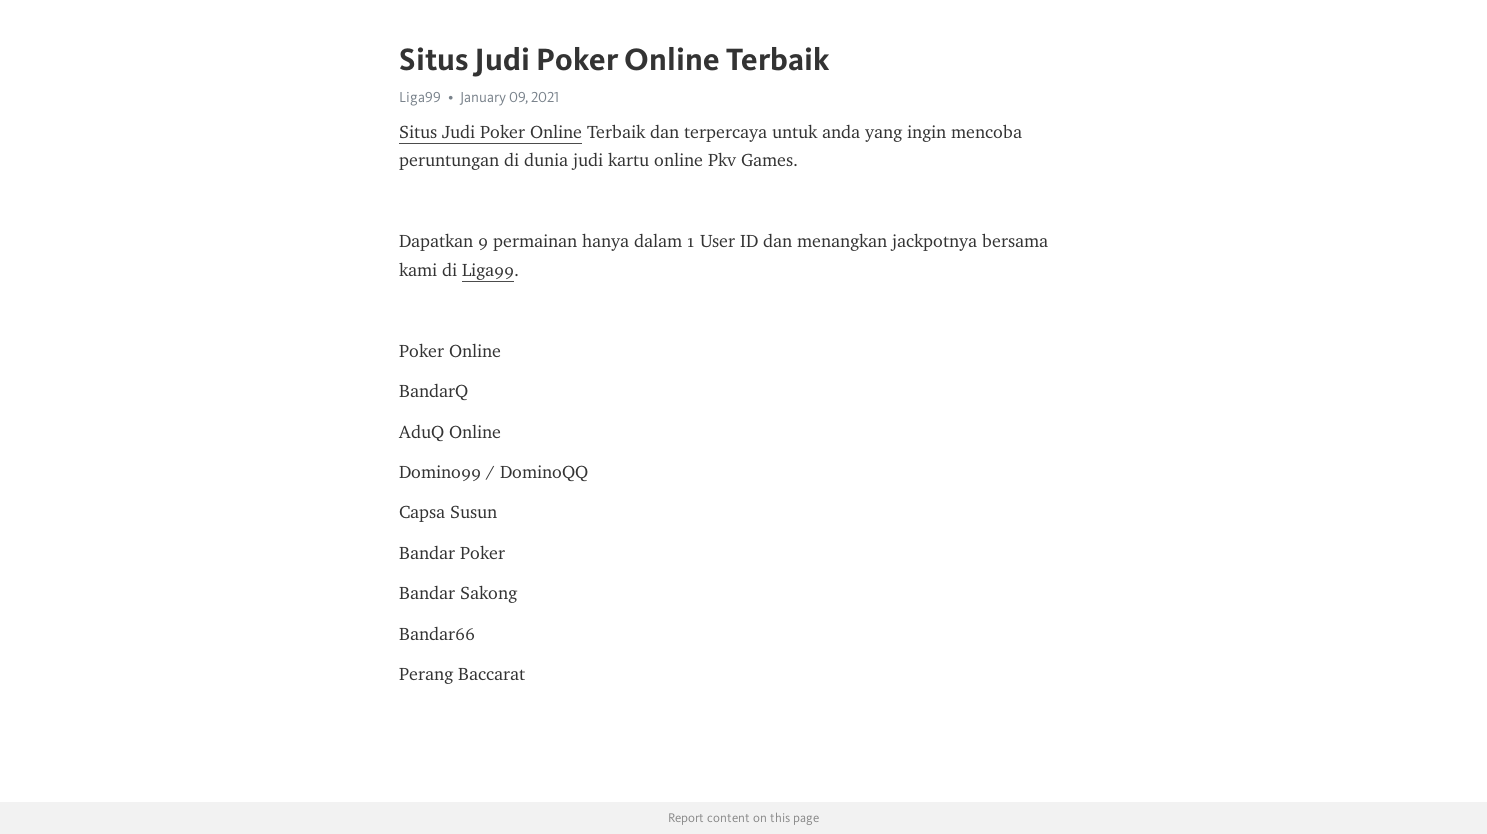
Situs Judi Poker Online (490, 132)
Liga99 (420, 97)
